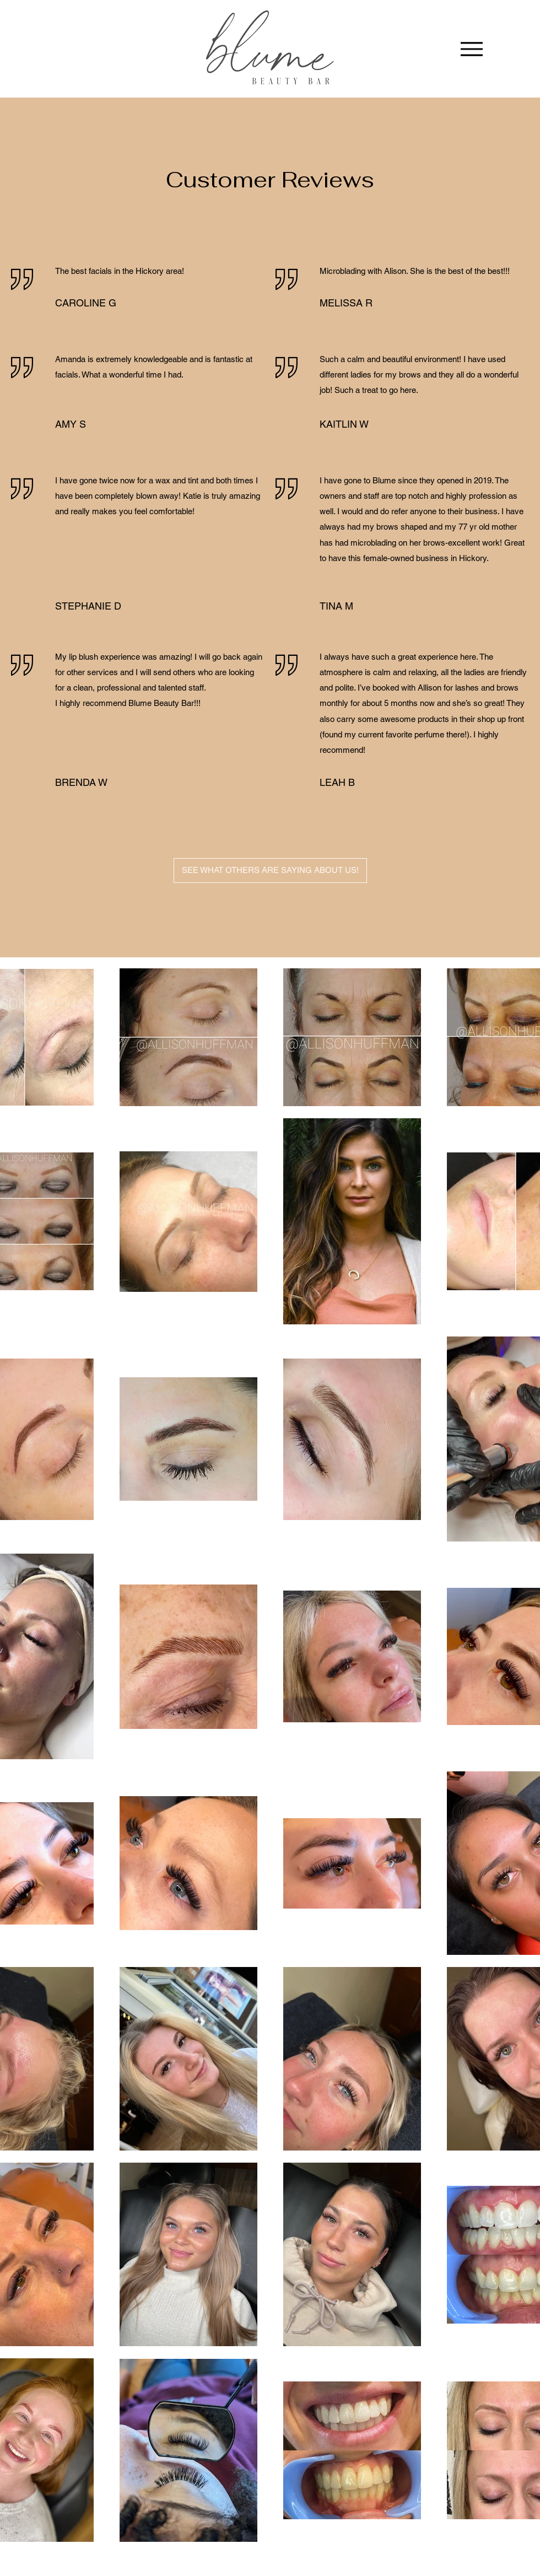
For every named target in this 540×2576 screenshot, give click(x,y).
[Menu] (471, 49)
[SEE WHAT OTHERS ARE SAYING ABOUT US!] (270, 870)
